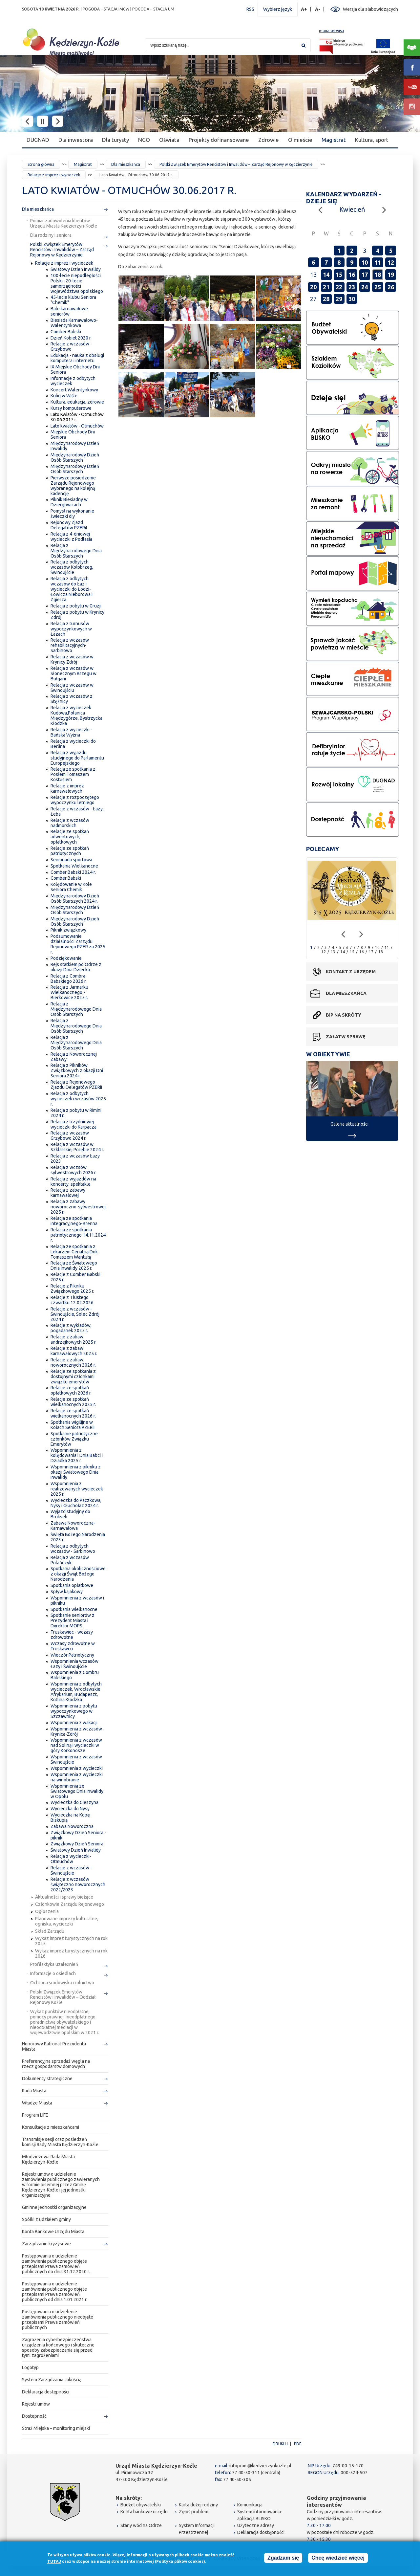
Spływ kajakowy (67, 1591)
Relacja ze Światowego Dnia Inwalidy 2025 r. (74, 1265)
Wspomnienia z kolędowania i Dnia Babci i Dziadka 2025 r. (77, 1455)
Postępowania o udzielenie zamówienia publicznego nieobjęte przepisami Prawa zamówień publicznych (57, 2319)
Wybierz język (277, 9)
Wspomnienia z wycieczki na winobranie (77, 1777)
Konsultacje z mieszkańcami (50, 2127)
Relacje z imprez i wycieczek (54, 175)
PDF (297, 2444)
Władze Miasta (37, 2102)
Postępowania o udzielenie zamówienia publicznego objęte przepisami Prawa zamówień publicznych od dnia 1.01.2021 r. (54, 2291)
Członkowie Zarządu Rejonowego (69, 1904)
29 (339, 299)
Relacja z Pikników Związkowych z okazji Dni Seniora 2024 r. (77, 1070)
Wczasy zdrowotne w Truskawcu (73, 1646)
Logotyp (30, 2367)
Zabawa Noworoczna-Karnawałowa (73, 1525)
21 (326, 287)
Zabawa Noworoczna (72, 1826)
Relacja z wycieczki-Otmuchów (71, 1859)
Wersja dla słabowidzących (370, 9)
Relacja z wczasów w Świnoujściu (72, 687)
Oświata (169, 140)
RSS (250, 9)
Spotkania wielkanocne (74, 1609)
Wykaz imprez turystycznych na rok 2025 (71, 1941)
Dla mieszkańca (125, 164)
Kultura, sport (371, 140)
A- (318, 9)
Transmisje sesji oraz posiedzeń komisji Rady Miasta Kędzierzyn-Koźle (60, 2142)
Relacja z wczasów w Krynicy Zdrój (72, 659)
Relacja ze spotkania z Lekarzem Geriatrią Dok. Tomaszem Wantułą (75, 1252)
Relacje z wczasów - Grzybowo (71, 346)
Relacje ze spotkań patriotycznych (70, 851)
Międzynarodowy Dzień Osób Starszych (75, 457)
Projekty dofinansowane (219, 140)
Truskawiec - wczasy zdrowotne (72, 1634)
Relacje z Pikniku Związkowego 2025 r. (72, 1288)
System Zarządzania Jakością (51, 2379)
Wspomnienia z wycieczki (77, 1768)
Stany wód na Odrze (141, 2525)
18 (377, 274)
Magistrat (334, 140)
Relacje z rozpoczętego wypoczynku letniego (75, 800)
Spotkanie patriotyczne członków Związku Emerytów (74, 1439)
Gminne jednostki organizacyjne (54, 2207)
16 (351, 274)
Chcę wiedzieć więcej (338, 2558)
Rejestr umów (36, 2404)
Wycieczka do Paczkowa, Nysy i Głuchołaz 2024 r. (76, 1503)
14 (326, 274)
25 (377, 287)
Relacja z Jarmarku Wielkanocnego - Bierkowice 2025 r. (69, 992)
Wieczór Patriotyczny (72, 1655)
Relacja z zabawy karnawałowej (68, 1192)
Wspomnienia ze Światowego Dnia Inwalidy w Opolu (77, 1791)
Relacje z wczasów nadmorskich (70, 823)
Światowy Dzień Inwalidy (76, 269)
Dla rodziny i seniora (51, 235)
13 (333, 952)
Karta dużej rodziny (198, 2504)
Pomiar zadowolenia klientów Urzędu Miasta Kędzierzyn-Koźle (63, 223)
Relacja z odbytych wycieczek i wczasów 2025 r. (78, 1099)
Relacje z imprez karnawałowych (67, 788)
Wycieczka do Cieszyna (74, 1802)
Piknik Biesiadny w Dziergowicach (69, 502)
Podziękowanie (66, 958)
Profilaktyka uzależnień (54, 1964)
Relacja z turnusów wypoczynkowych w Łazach (71, 629)
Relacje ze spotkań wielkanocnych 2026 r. (73, 1413)
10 (364, 262)
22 (339, 287)
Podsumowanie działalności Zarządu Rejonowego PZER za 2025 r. (78, 944)
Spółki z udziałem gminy (46, 2219)
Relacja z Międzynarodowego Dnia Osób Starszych (76, 551)
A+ (304, 9)
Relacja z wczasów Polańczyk (70, 1560)
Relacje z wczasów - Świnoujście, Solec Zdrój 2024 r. (75, 1314)
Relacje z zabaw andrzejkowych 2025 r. (73, 1339)
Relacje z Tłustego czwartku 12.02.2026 (72, 1300)
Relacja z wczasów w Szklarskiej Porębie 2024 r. (77, 1147)
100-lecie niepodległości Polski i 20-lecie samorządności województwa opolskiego (77, 283)
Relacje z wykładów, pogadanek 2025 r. (71, 1328)
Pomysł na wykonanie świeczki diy (72, 513)
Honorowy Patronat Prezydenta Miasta (54, 2046)
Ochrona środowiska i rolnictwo (62, 1982)
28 (326, 299)
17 (364, 274)
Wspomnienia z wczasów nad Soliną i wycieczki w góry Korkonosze (76, 1745)
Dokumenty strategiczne (47, 2078)
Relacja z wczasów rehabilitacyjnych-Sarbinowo (70, 645)
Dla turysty (115, 140)
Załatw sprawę (345, 1036)
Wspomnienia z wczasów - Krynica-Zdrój (78, 1731)
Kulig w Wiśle (64, 395)
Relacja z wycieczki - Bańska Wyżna (71, 732)
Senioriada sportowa (71, 859)
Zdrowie (268, 140)
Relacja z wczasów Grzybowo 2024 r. (70, 1135)
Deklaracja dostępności (45, 2391)
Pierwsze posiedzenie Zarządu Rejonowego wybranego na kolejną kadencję (73, 485)
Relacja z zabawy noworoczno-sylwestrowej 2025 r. (78, 1207)
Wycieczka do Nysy (70, 1808)
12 (391, 262)
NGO (144, 140)
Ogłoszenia (47, 1911)
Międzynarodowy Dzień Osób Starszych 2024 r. (75, 898)
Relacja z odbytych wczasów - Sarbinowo (73, 1548)
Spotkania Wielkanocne (74, 866)
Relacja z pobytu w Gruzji (76, 605)
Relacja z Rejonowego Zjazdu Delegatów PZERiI (76, 1084)
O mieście (300, 140)
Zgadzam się (283, 2558)
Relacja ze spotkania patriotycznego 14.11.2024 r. (78, 1235)
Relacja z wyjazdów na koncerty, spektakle (73, 1181)
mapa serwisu (331, 31)
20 (313, 287)
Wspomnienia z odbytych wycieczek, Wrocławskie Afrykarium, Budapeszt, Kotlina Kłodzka (76, 1691)
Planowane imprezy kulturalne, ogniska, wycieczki (66, 1921)
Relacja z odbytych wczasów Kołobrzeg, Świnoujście (72, 567)
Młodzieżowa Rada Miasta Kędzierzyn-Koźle (48, 2159)
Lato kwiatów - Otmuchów (77, 426)
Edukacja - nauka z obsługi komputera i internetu (77, 358)
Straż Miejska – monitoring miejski (56, 2428)
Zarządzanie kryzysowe (46, 2243)
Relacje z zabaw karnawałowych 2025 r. (74, 1351)
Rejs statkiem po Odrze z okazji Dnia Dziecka (76, 967)
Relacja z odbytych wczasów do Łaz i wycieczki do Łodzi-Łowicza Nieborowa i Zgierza (72, 589)
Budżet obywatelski (140, 2504)
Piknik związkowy (68, 930)
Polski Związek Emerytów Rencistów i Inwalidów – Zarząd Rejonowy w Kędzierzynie (236, 164)
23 (351, 287)
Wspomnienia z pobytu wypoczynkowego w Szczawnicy (74, 1711)
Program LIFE (35, 2115)
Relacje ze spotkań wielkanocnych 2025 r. (73, 1402)
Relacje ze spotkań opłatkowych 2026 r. (71, 1390)
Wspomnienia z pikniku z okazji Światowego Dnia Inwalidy (76, 1472)
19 (391, 274)
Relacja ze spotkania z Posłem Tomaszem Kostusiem (73, 774)
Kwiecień (352, 209)
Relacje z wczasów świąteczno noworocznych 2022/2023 (78, 1884)
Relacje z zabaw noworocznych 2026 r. (73, 1362)
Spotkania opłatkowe (72, 1585)
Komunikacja (249, 2504)
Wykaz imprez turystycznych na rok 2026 (71, 1953)
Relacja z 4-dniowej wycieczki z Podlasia (71, 536)
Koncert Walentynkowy (74, 389)
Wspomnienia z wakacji (74, 1722)
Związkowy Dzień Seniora (77, 1843)
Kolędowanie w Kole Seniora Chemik (71, 887)
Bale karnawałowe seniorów (69, 311)
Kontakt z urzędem (351, 971)
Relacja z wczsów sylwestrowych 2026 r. (73, 1170)
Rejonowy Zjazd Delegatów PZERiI (69, 525)
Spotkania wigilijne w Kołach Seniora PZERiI (72, 1425)
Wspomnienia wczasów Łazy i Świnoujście (74, 1664)
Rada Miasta (34, 2090)
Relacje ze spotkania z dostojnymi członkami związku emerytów (73, 1376)
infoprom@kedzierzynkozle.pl (260, 2465)
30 (351, 299)
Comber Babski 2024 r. (73, 872)
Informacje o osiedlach (53, 1973)
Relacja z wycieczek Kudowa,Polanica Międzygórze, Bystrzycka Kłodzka (76, 715)
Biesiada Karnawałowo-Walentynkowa (74, 323)
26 (391, 287)
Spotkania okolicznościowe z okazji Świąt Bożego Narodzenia (78, 1574)
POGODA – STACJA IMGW (106, 9)
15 (339, 274)
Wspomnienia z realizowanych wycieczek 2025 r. (77, 1489)
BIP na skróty (343, 1015)
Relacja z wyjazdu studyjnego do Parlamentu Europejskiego (77, 758)
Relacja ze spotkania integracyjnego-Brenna (74, 1221)
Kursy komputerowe (71, 408)
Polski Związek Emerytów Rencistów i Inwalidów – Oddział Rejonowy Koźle (62, 1997)
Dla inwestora (75, 140)
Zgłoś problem (193, 2511)
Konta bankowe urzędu (144, 2511)
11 (377, 262)
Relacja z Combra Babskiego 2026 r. (69, 978)
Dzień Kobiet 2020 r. (71, 338)
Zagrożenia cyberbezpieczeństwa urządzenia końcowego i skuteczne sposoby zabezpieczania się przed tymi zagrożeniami (58, 2347)
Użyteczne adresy (255, 2525)
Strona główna (41, 164)
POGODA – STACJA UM (153, 9)
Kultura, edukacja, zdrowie (77, 402)
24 (364, 287)
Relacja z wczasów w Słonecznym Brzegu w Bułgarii (73, 673)
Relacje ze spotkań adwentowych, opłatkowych (70, 837)
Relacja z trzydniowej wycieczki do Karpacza (73, 1124)
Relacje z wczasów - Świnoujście (71, 1870)
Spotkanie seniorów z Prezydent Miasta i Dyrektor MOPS (72, 1620)
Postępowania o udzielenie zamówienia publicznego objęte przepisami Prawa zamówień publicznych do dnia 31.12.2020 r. (56, 2263)
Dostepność (34, 2416)
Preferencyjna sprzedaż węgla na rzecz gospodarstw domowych (56, 2064)
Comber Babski (66, 331)
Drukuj (280, 2444)
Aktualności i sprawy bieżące (64, 1897)
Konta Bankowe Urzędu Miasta (53, 2231)
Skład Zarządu (49, 1931)
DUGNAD (38, 140)
